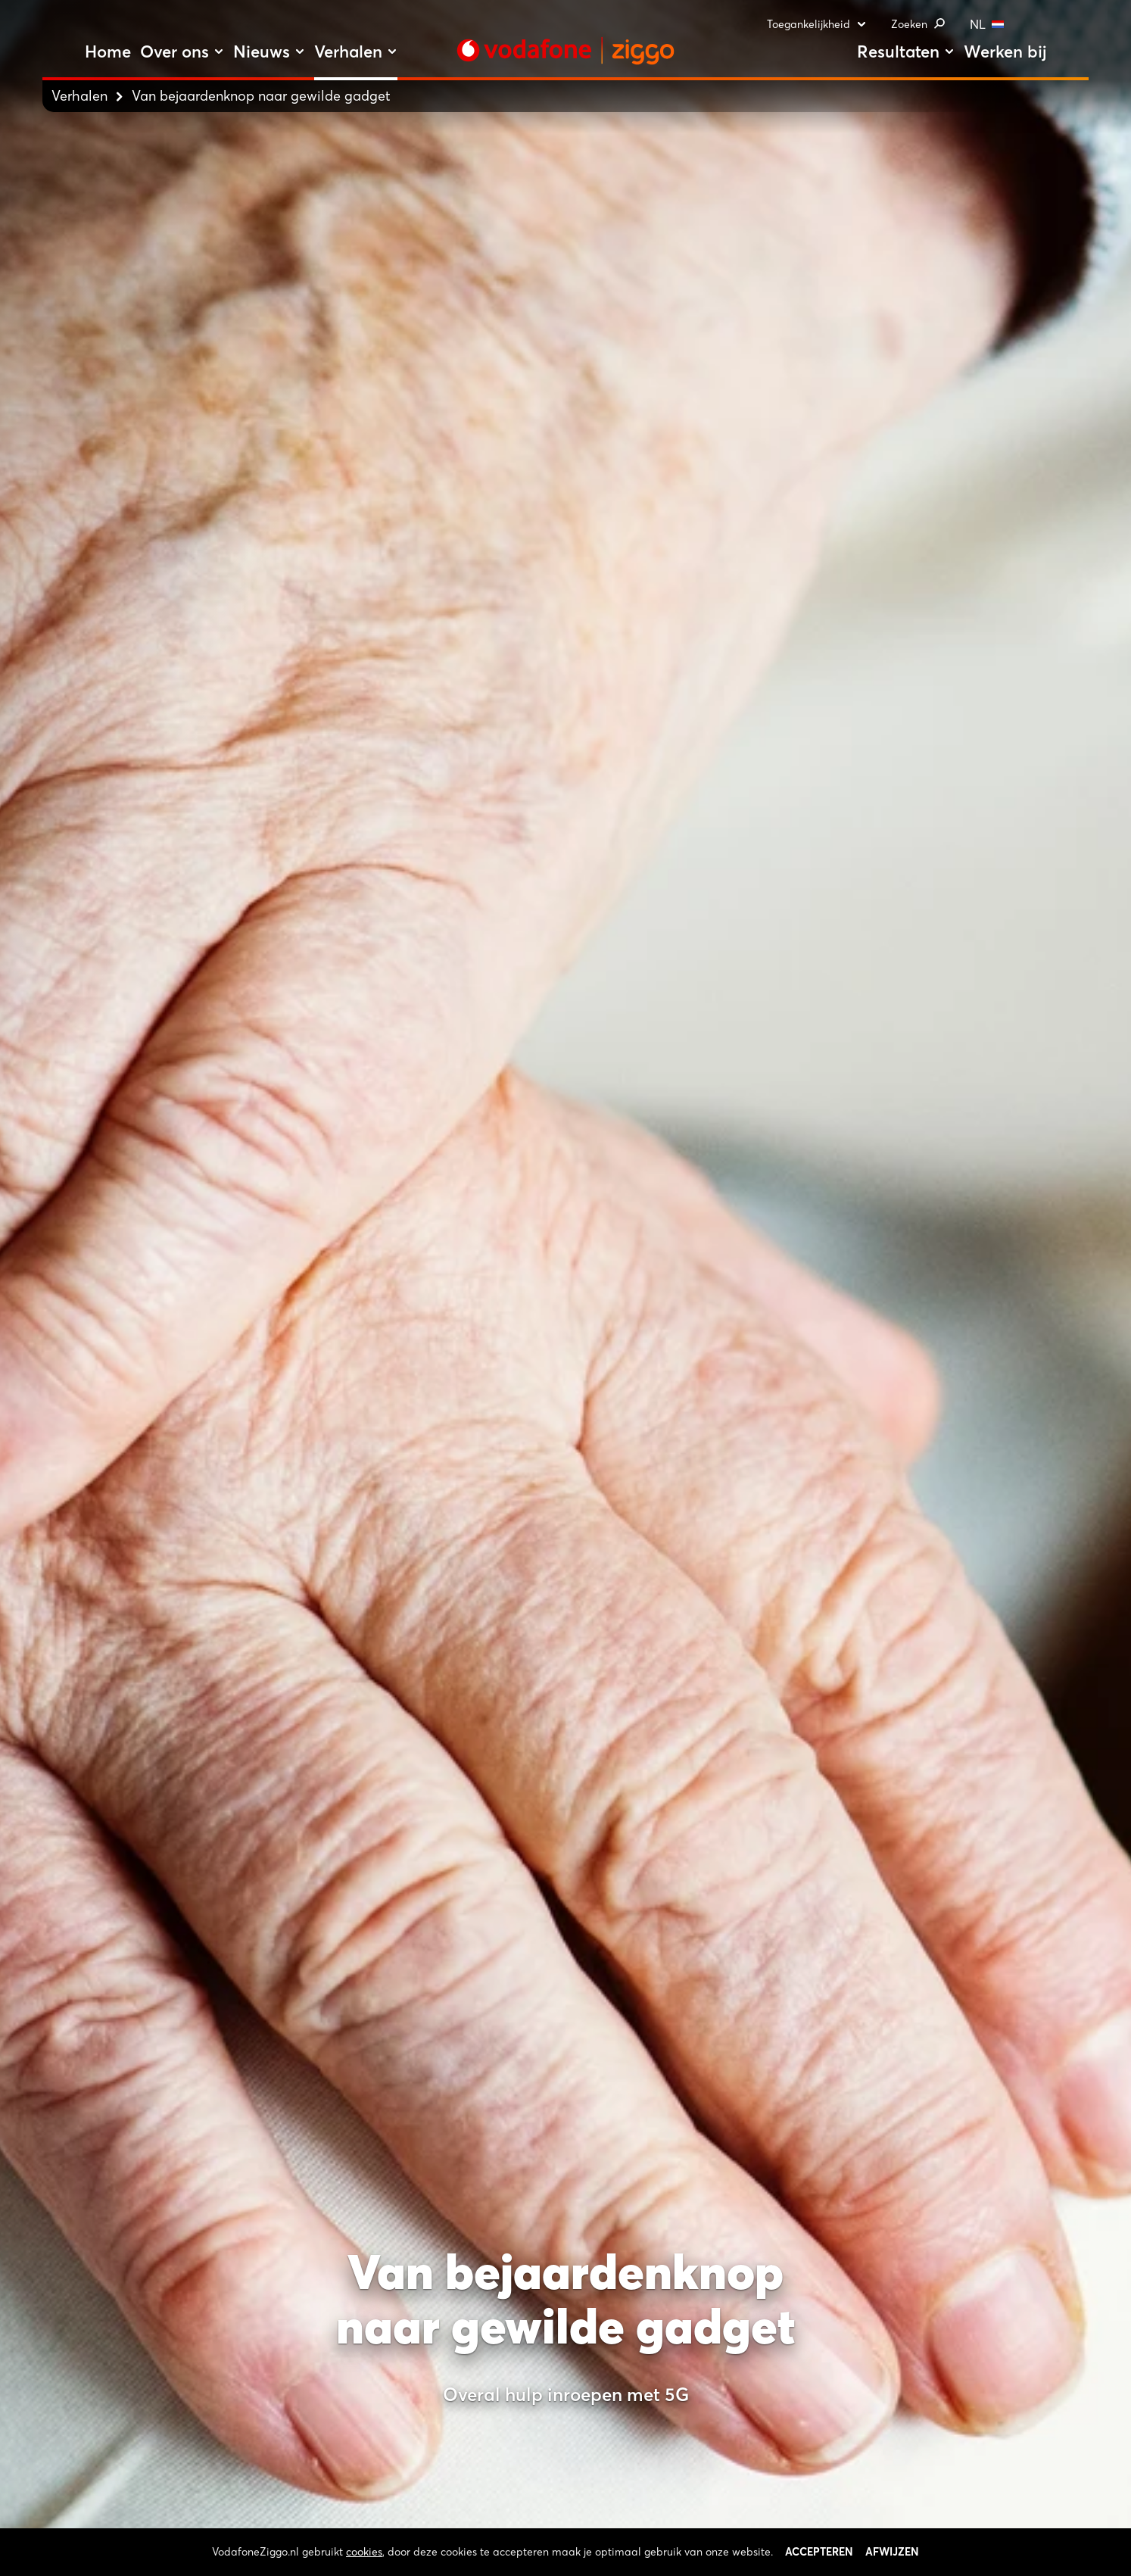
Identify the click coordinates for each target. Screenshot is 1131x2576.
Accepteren (819, 2552)
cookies (364, 2552)
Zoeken (918, 24)
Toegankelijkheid (817, 24)
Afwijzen (892, 2552)
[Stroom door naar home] (565, 50)
